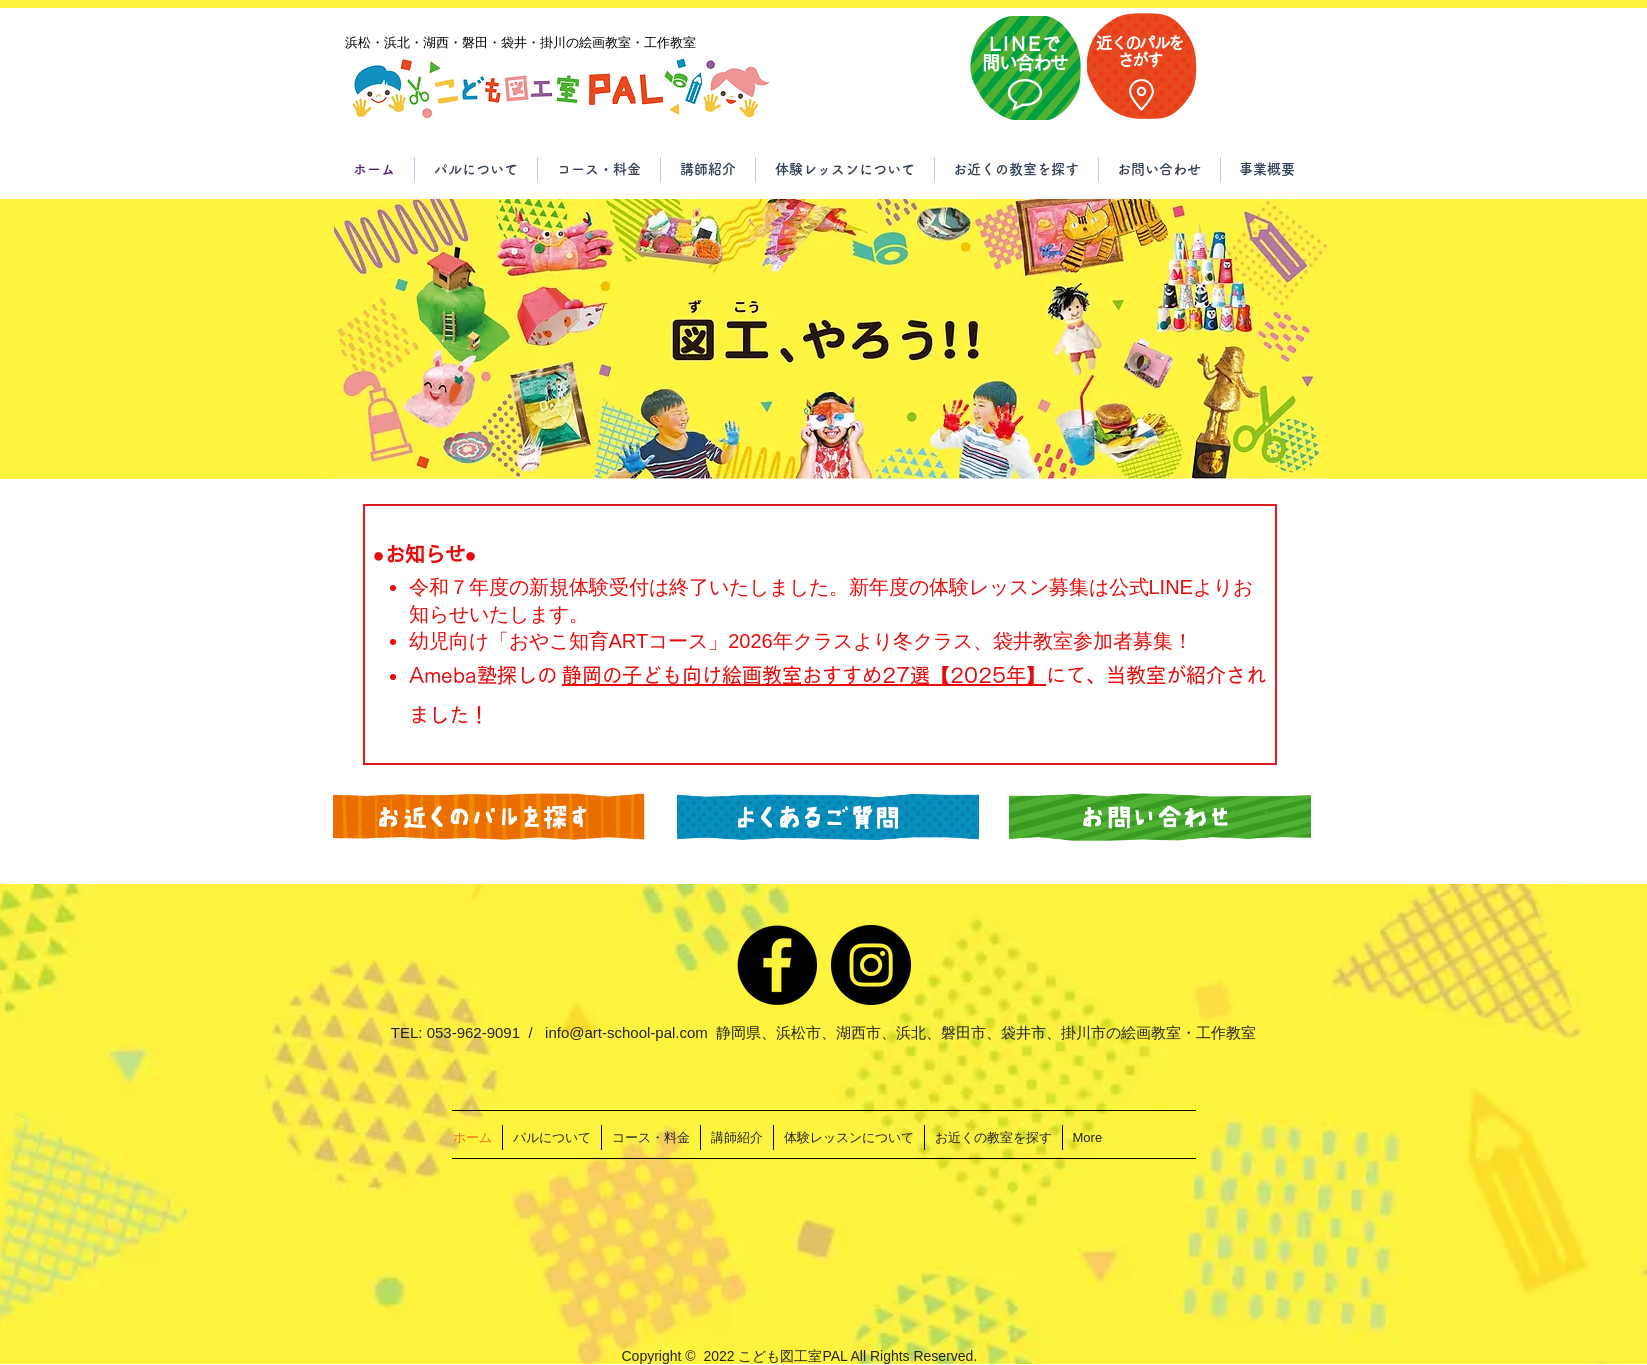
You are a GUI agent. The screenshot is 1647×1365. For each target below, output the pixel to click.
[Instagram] (871, 965)
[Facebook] (777, 965)
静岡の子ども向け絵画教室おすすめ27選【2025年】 (804, 675)
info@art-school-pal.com (626, 1032)
